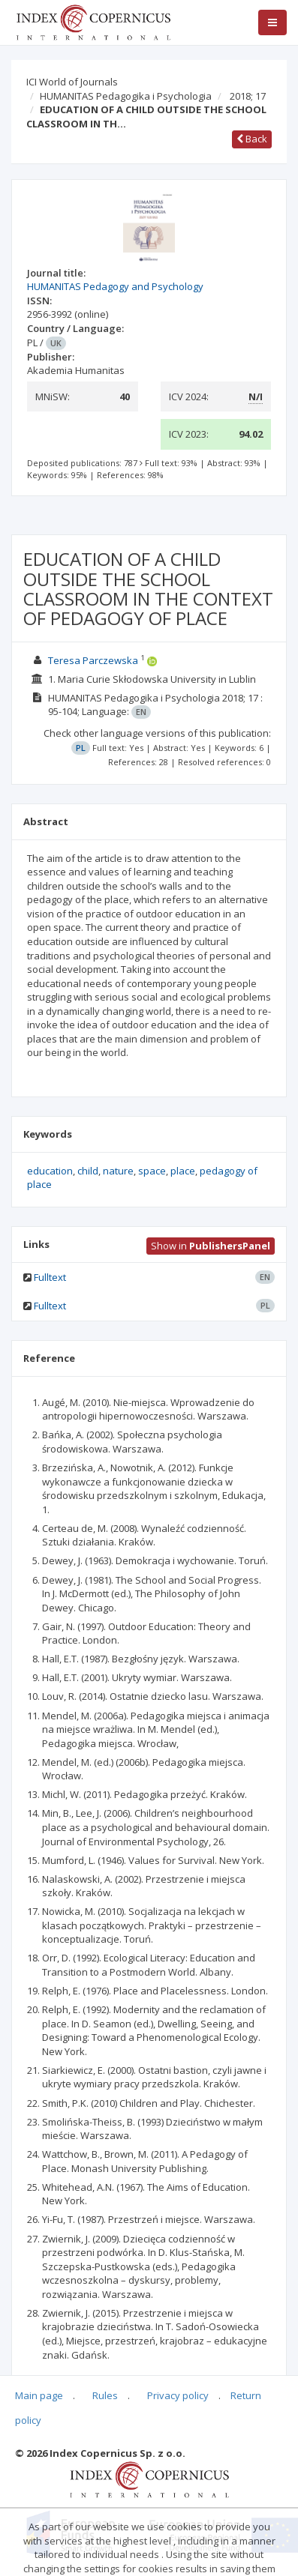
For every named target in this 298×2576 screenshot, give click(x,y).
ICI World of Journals (72, 81)
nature (118, 1170)
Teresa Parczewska (93, 660)
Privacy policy (178, 2395)
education (50, 1170)
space (152, 1170)
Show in (210, 1245)
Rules (105, 2395)
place (182, 1170)
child (87, 1170)
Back (251, 138)
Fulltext (50, 1277)
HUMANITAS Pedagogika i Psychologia (126, 96)
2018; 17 (248, 96)
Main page (39, 2395)
